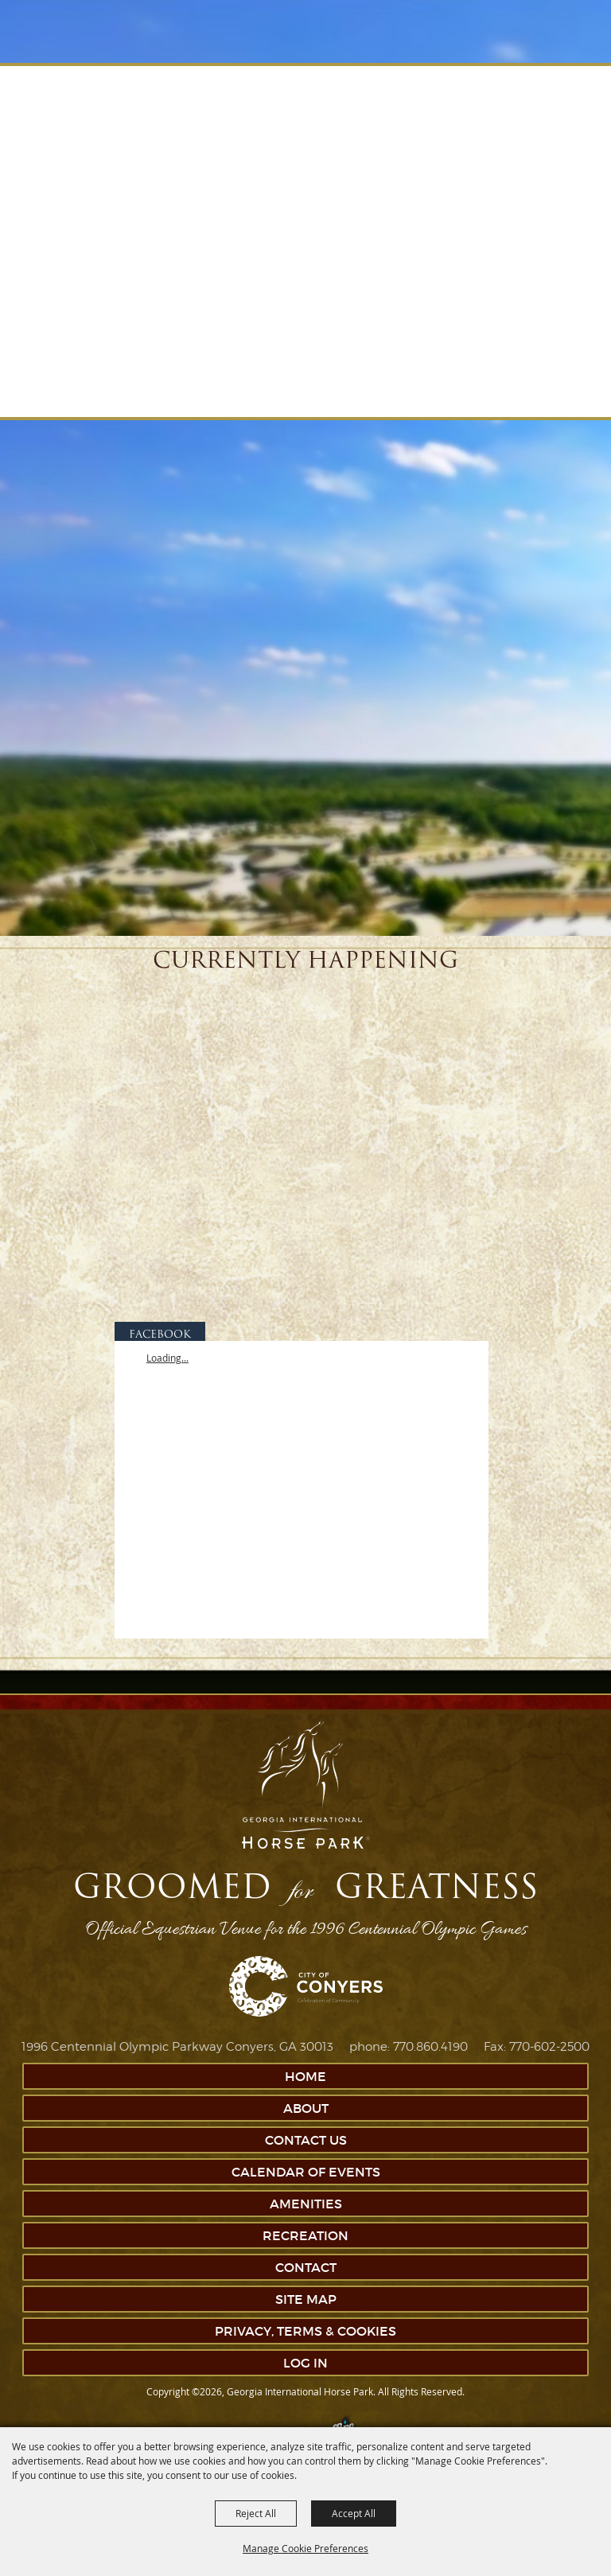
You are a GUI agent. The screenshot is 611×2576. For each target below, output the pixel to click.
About (306, 2108)
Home (305, 2076)
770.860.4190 (430, 2047)
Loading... (167, 1357)
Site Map (306, 2299)
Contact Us (306, 2140)
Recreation (305, 2235)
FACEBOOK (160, 1335)
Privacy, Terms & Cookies (305, 2331)
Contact (306, 2267)
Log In (305, 2363)
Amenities (306, 2204)
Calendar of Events (306, 2172)
